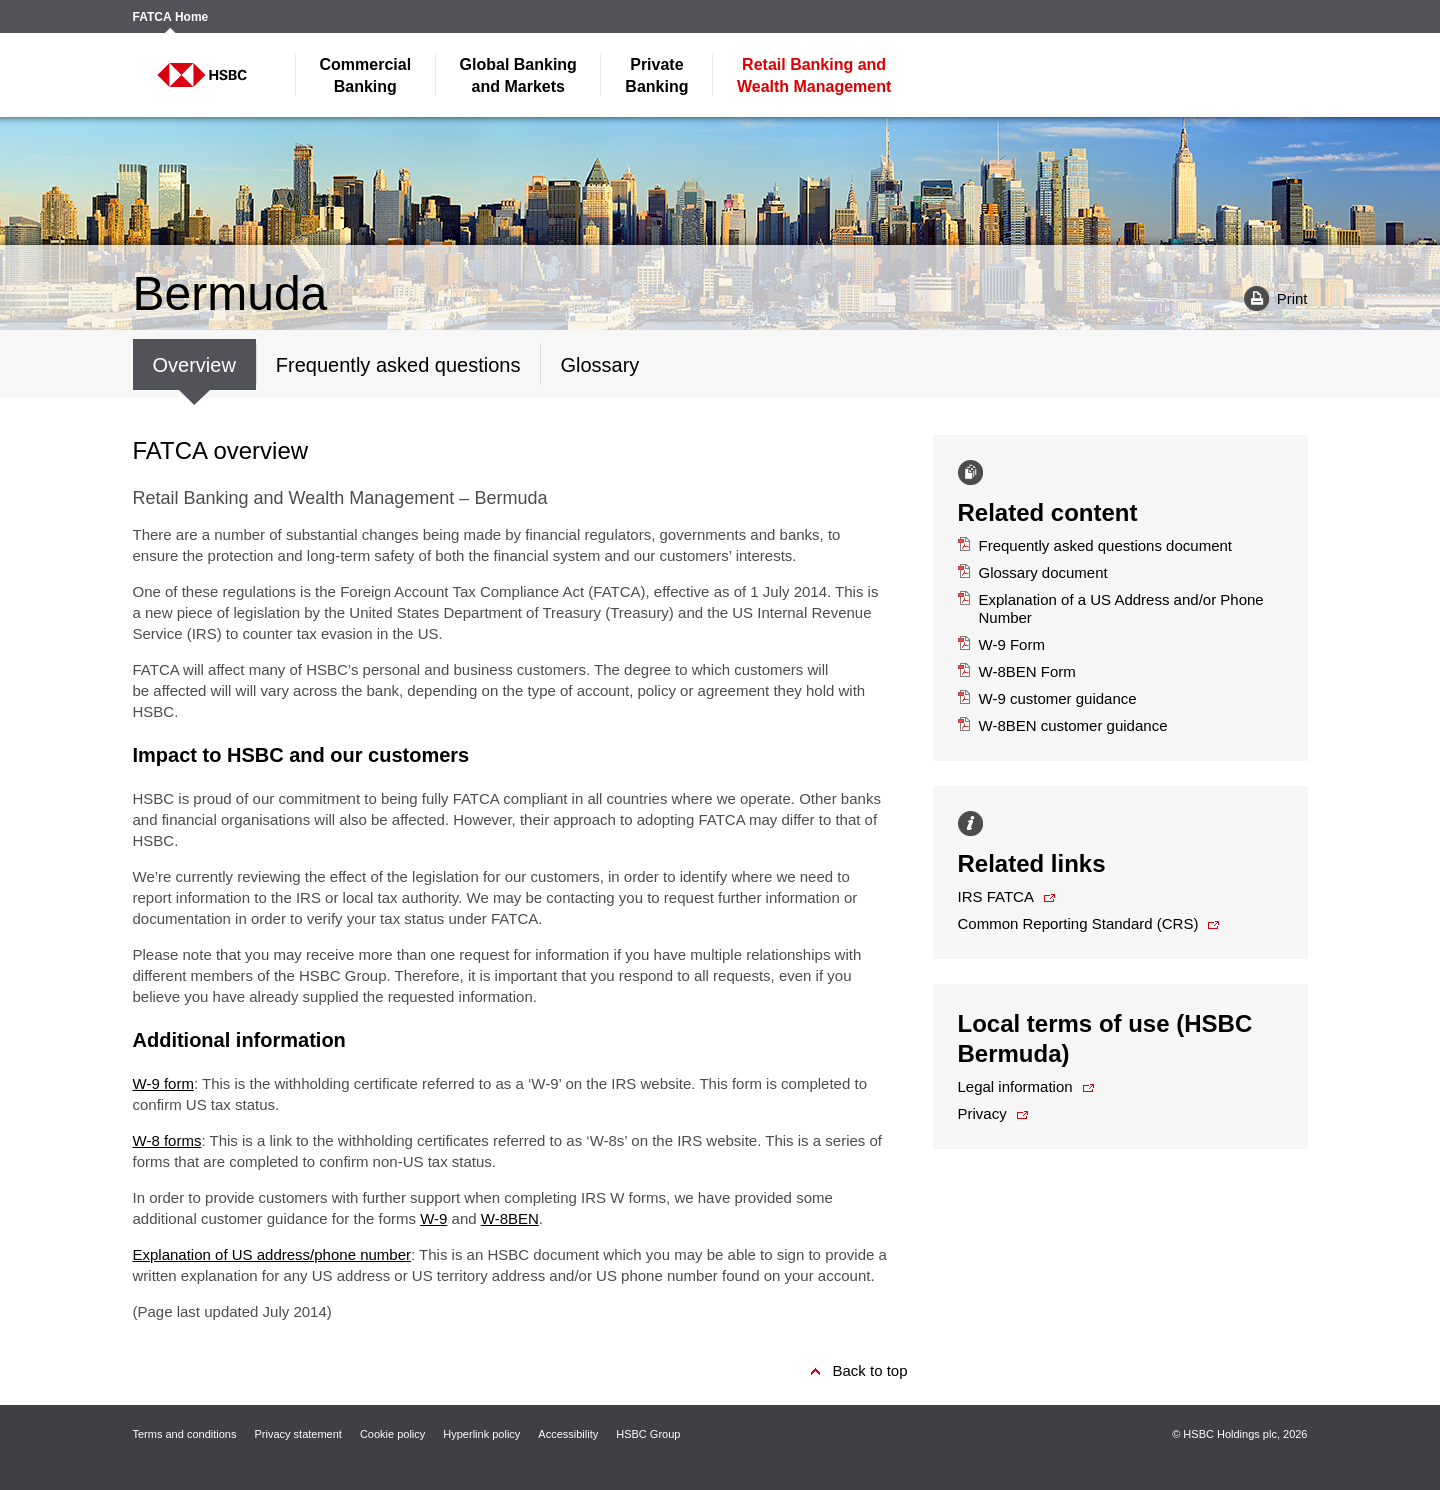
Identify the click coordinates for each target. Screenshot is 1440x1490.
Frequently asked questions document (1095, 545)
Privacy (982, 1113)
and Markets (518, 75)
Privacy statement (297, 1434)
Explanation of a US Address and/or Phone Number (1111, 608)
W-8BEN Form (1017, 671)
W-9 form (163, 1083)
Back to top (869, 1370)
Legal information (1015, 1086)
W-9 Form (1001, 644)
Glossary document (1033, 572)
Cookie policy (392, 1434)
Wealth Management (814, 75)
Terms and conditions (185, 1434)
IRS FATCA (996, 896)
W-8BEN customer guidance (1063, 725)
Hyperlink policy (481, 1434)
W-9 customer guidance (1047, 698)
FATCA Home (171, 17)
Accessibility (568, 1434)
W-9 (433, 1218)
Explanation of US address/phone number (272, 1254)
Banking (366, 75)
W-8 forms (167, 1140)
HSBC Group (648, 1434)
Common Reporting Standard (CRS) (1078, 923)
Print (1268, 297)
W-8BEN (510, 1218)
